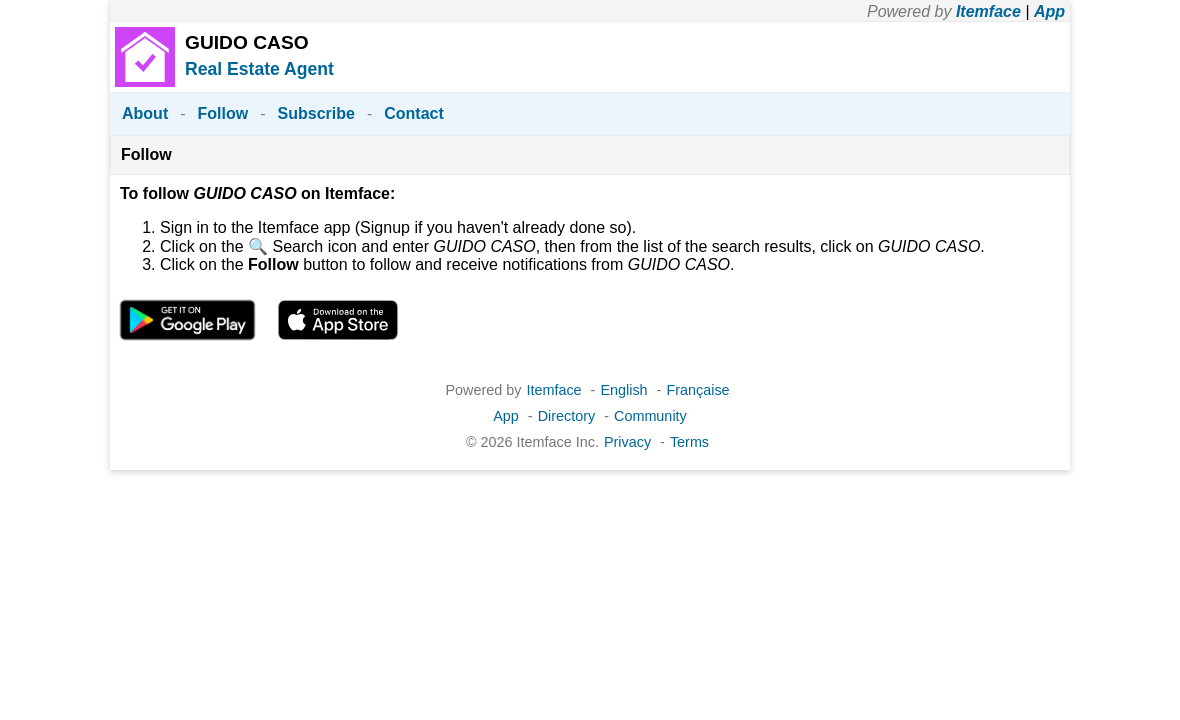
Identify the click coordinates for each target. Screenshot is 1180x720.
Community (650, 416)
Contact (414, 113)
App (1049, 11)
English (623, 390)
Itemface (988, 11)
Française (697, 390)
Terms (689, 442)
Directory (567, 416)
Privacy (627, 442)
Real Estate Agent (259, 69)
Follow (223, 113)
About (145, 113)
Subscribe (316, 113)
